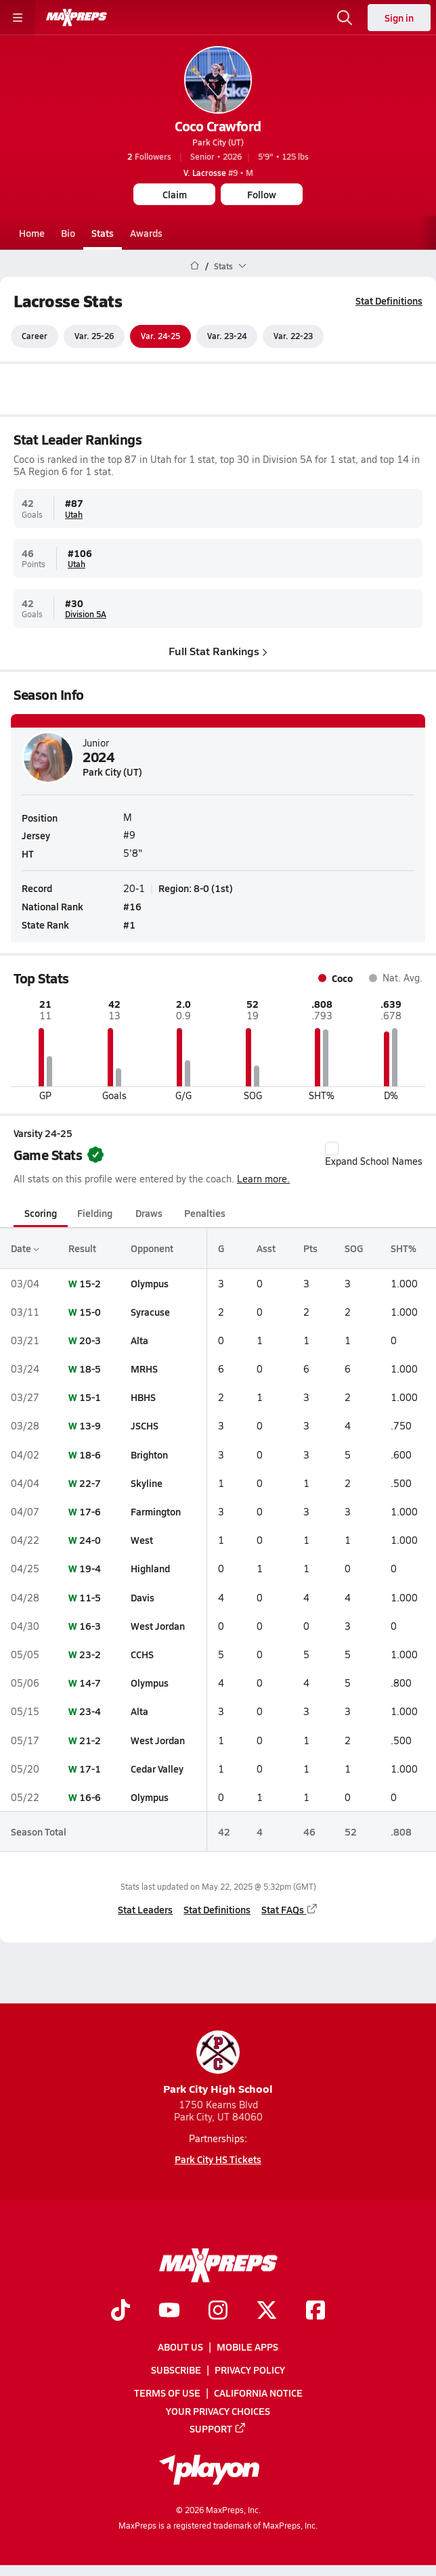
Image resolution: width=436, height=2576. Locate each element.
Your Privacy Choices (218, 2411)
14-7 (90, 1682)
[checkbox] (332, 1148)
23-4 (90, 1711)
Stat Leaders (145, 1909)
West (142, 1540)
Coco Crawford (218, 126)
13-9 (90, 1426)
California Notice (258, 2393)
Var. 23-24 (226, 336)
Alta (139, 1340)
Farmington (156, 1511)
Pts (310, 1249)
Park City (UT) (218, 142)
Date (25, 1249)
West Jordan (158, 1626)
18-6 (90, 1454)
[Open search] (344, 17)
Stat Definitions (388, 300)
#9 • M (218, 172)
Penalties (204, 1213)
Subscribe (176, 2369)
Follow (261, 194)
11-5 (90, 1597)
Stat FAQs (289, 1909)
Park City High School (218, 2063)
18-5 (90, 1368)
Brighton (149, 1454)
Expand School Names (373, 1155)
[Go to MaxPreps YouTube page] (169, 2311)
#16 (132, 906)
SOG (354, 1249)
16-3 (90, 1626)
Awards (146, 233)
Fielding (94, 1213)
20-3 (90, 1340)
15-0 (90, 1311)
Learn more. (263, 1178)
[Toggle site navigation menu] (17, 17)
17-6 (90, 1511)
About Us (180, 2346)
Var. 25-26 (94, 336)
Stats (102, 233)
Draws (148, 1213)
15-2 (90, 1283)
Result (82, 1249)
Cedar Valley (157, 1768)
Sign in (399, 17)
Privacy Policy (250, 2369)
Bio (68, 233)
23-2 (90, 1654)
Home (32, 233)
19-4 (90, 1569)
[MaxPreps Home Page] (195, 266)
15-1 (90, 1397)
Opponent (152, 1249)
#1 (129, 924)
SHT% (403, 1249)
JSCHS (144, 1426)
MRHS (144, 1368)
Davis (142, 1597)
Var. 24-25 (160, 336)
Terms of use (167, 2393)
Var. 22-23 (293, 336)
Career (34, 336)
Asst (266, 1249)
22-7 (90, 1483)
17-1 (90, 1768)
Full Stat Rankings (218, 651)
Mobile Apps (247, 2346)
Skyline (146, 1483)
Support (218, 2428)
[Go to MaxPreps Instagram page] (218, 2311)
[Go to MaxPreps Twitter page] (267, 2311)
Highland (150, 1569)
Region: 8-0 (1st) (195, 888)
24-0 (90, 1540)
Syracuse (150, 1311)
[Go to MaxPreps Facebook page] (315, 2311)
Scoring (40, 1213)
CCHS (142, 1654)
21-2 (90, 1740)
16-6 (90, 1797)
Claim (174, 194)
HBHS (143, 1397)
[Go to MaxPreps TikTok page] (120, 2311)
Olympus (150, 1283)
